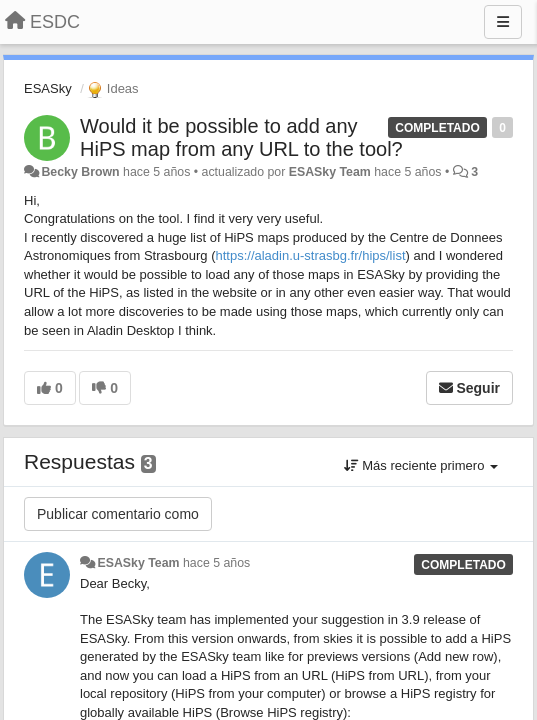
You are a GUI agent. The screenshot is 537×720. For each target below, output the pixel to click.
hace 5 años (216, 563)
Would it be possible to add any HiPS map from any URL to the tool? (241, 137)
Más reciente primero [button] (421, 465)
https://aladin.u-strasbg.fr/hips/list (310, 255)
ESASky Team (330, 172)
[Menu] (503, 22)
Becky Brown (80, 172)
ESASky (48, 88)
